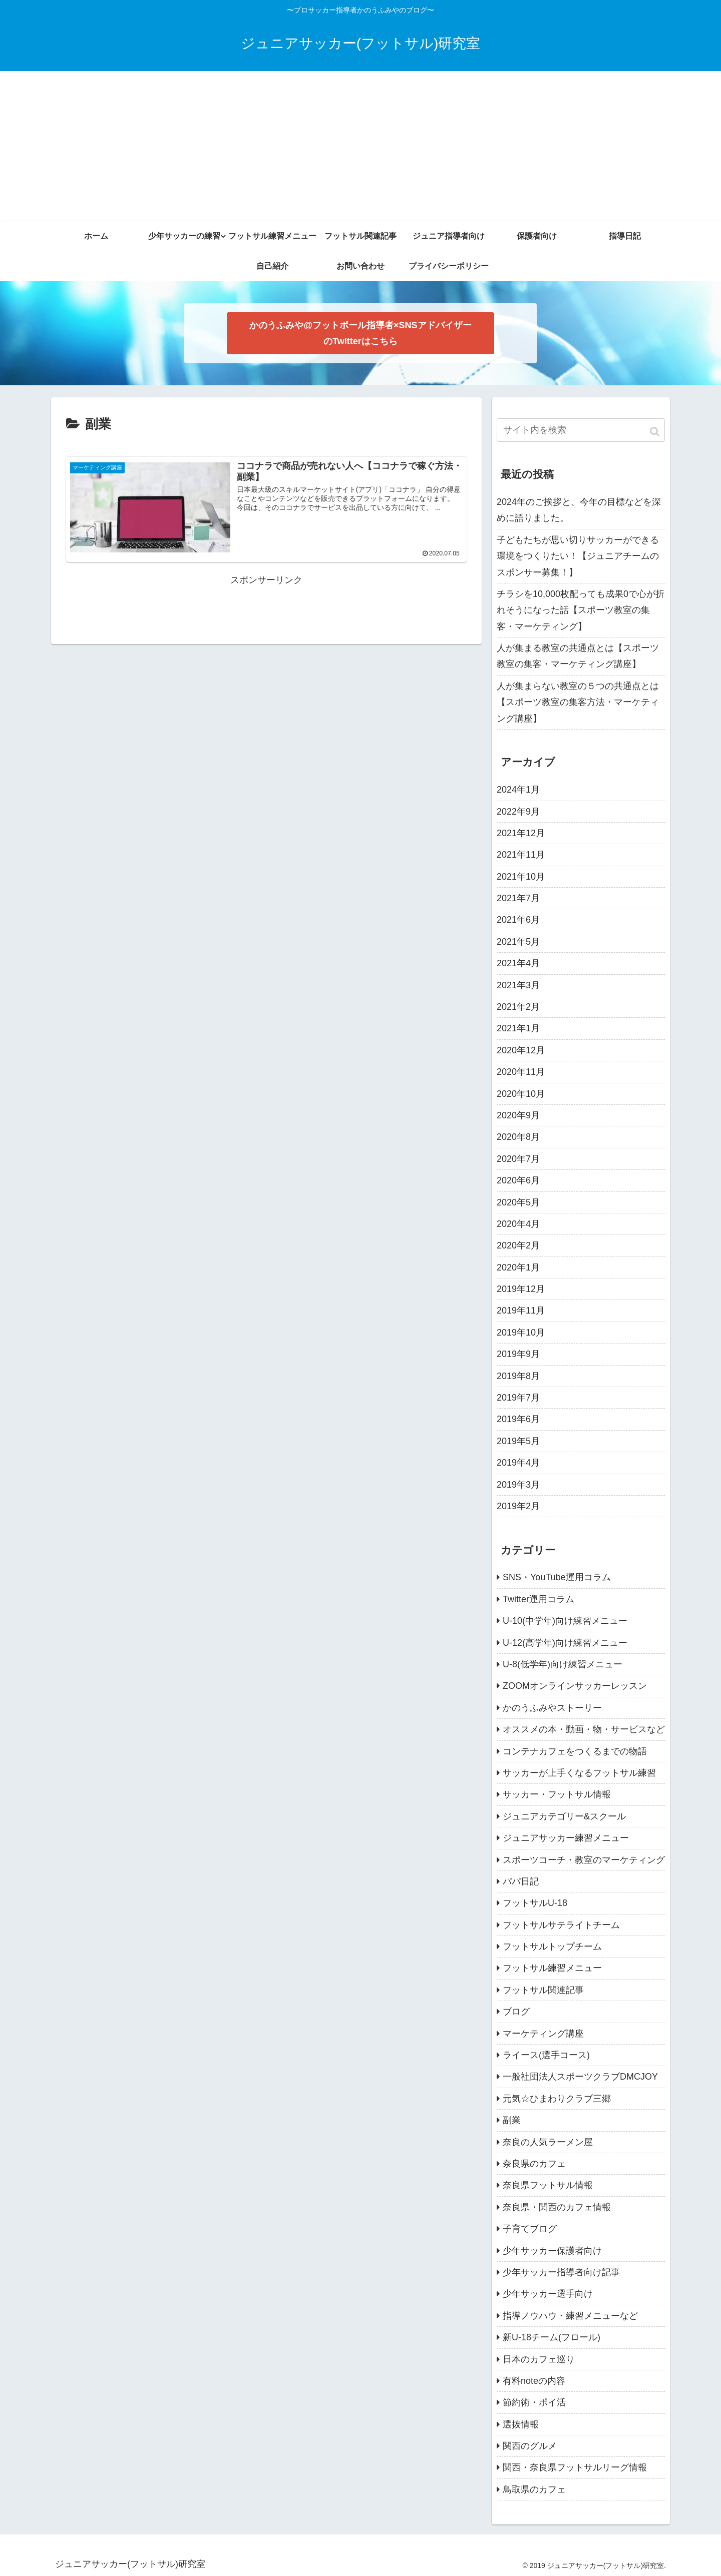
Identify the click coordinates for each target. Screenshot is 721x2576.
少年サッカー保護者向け (552, 2251)
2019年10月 (521, 1333)
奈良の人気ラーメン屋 (548, 2142)
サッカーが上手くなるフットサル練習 (579, 1773)
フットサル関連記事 (543, 1990)
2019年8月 (518, 1376)
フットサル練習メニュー (552, 1968)
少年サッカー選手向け (548, 2294)
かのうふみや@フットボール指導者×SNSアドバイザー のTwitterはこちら (360, 333)
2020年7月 (518, 1159)
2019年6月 (518, 1419)
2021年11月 (521, 855)
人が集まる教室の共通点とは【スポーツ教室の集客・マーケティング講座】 (578, 656)
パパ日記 (521, 1881)
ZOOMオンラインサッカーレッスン (575, 1686)
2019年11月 (521, 1311)
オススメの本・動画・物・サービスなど (584, 1729)
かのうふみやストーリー (552, 1708)
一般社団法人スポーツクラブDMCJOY (580, 2077)
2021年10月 (521, 877)
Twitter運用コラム (538, 1599)
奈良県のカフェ (534, 2164)
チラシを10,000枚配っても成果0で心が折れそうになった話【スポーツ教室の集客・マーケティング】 (580, 610)
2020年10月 (521, 1094)
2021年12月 (521, 833)
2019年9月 (518, 1354)
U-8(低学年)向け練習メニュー (562, 1664)
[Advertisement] (360, 146)
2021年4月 (518, 963)
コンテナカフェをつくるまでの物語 (575, 1751)
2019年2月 (518, 1506)
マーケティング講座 (543, 2034)
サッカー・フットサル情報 (557, 1794)
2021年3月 (518, 985)
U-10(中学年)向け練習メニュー (565, 1621)
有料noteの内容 (534, 2381)
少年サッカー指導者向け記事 (561, 2272)
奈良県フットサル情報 (548, 2185)
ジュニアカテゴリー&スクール (564, 1816)
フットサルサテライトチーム (561, 1925)
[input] (581, 430)
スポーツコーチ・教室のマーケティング (584, 1860)
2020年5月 (518, 1202)
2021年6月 (518, 920)
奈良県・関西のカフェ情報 (557, 2207)
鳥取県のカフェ (534, 2489)
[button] (655, 431)
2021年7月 (518, 898)
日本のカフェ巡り (539, 2359)
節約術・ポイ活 (534, 2402)
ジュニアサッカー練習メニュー (566, 1838)
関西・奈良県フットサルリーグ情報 (575, 2467)
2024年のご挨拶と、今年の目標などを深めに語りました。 (579, 510)
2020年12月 (521, 1050)
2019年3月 (518, 1485)
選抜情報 (521, 2424)
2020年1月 (518, 1267)
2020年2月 (518, 1245)
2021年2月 (518, 1007)
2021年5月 (518, 942)
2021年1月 (518, 1028)
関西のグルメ (530, 2446)
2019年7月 (518, 1398)
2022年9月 (518, 812)
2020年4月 (518, 1224)
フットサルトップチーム (552, 1947)
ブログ (516, 2012)
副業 (512, 2120)
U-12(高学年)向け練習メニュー (565, 1643)
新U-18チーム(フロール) (551, 2337)
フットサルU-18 (535, 1903)
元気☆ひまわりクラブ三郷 (557, 2099)
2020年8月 (518, 1137)
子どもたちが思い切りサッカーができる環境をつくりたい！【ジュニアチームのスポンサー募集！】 (578, 556)
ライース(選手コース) (546, 2055)
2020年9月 (518, 1115)
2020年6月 (518, 1180)
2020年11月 (521, 1072)
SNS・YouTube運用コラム (557, 1577)
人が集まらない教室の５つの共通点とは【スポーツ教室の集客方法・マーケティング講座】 (578, 702)
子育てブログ (530, 2229)
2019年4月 (518, 1463)
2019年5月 (518, 1441)
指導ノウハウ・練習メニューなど (570, 2316)
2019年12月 (521, 1289)
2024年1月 (518, 790)
